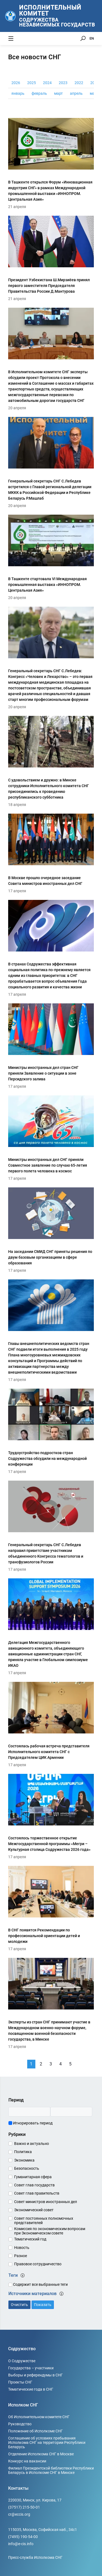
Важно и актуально (31, 2143)
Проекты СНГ (20, 2382)
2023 (63, 83)
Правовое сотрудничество (37, 2264)
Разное (20, 2256)
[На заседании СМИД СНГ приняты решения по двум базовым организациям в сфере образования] (51, 1229)
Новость (21, 2247)
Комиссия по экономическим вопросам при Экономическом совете (49, 2231)
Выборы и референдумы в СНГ (35, 2375)
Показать (42, 2304)
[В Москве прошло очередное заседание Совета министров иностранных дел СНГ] (51, 852)
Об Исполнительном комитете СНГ (39, 2417)
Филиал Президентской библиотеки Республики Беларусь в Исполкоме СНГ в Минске (51, 2470)
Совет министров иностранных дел (45, 2201)
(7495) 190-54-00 (23, 2537)
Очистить (19, 2304)
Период (16, 2100)
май (93, 93)
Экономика (24, 2160)
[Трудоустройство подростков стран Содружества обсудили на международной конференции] (51, 1430)
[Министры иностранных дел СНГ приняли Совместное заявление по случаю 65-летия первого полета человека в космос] (51, 1137)
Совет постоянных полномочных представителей (43, 2220)
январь (17, 93)
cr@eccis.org (19, 2514)
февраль (39, 93)
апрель (76, 93)
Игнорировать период (30, 2123)
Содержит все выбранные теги (38, 2284)
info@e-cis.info (20, 2544)
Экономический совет (34, 2210)
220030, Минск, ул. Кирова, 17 (34, 2500)
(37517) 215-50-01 (24, 2507)
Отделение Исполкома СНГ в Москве (41, 2454)
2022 (79, 83)
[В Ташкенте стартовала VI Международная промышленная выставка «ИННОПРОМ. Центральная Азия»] (51, 556)
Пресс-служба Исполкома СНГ (35, 2557)
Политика (23, 2152)
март (58, 93)
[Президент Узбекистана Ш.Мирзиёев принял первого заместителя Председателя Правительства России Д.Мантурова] (51, 257)
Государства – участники (31, 2368)
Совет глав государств (34, 2185)
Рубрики (17, 2134)
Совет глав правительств (36, 2193)
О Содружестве (21, 2361)
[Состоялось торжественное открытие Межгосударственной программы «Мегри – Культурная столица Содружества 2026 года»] (51, 1815)
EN (91, 38)
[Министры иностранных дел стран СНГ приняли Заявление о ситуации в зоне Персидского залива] (51, 1045)
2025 (31, 83)
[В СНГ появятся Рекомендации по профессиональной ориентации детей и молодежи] (51, 1907)
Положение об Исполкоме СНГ (35, 2431)
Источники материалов (36, 2293)
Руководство (20, 2424)
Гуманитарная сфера (33, 2177)
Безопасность (26, 2168)
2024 (47, 83)
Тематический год (30, 2239)
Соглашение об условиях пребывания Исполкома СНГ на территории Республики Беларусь (46, 2442)
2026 (15, 83)
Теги (16, 2275)
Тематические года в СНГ (30, 2389)
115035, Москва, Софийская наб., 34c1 (42, 2529)
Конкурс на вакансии (27, 2461)
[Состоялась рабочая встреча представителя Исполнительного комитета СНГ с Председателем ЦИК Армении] (51, 1723)
